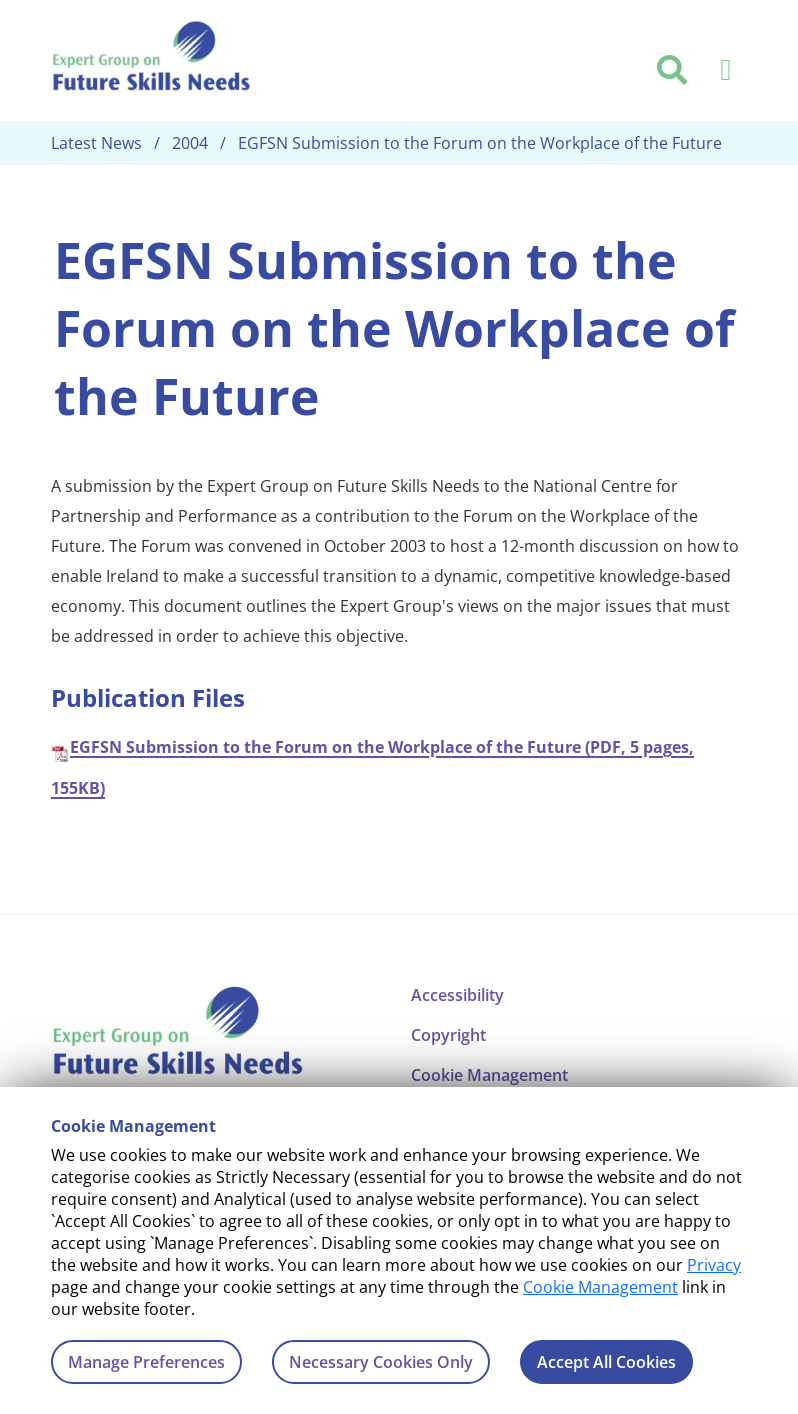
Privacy (714, 1265)
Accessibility (457, 995)
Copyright (448, 1035)
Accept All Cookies (606, 1362)
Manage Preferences (146, 1362)
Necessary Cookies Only (381, 1362)
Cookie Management (600, 1287)
